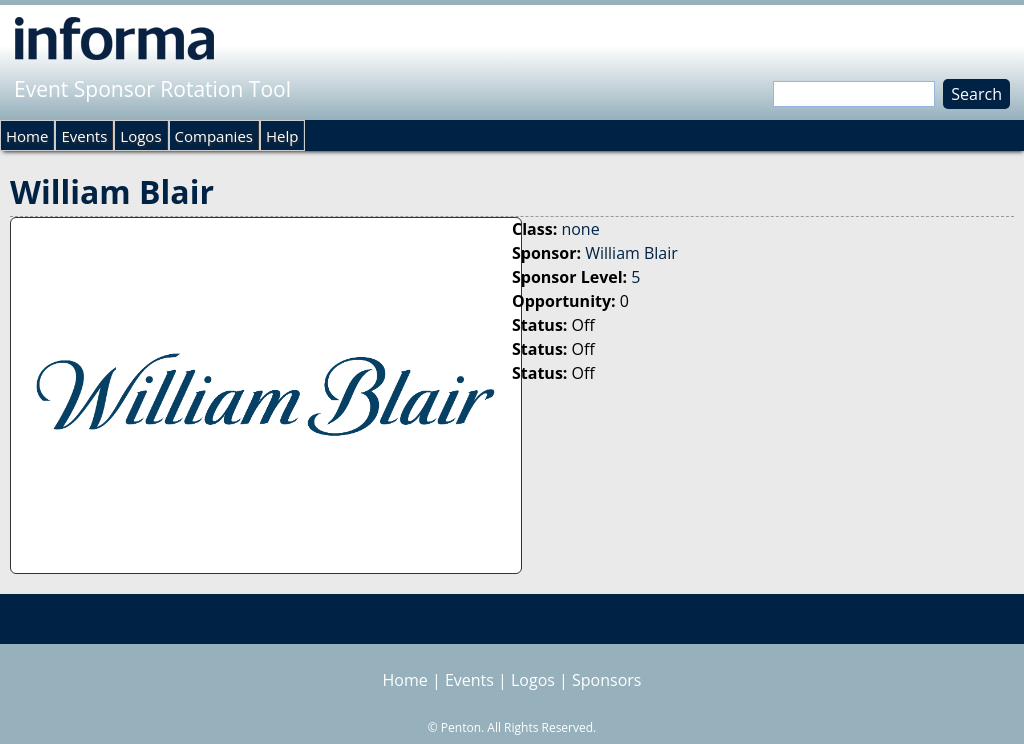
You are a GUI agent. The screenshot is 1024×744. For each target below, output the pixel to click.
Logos (140, 136)
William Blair (631, 253)
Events (84, 136)
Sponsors (606, 680)
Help (282, 136)
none (580, 229)
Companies (214, 136)
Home (27, 136)
